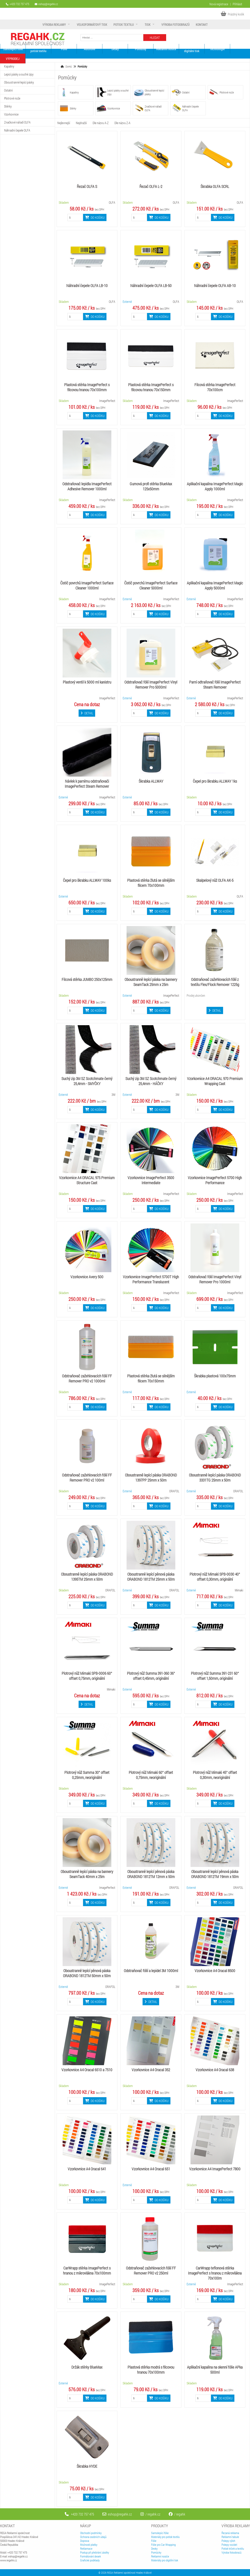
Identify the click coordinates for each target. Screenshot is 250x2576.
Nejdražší (81, 123)
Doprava (84, 2541)
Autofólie (89, 49)
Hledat (155, 37)
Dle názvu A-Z (101, 123)
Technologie (217, 49)
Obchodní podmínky (91, 2533)
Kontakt (202, 24)
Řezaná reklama (230, 2533)
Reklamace (86, 2548)
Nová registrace (218, 4)
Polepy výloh (228, 2541)
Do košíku (95, 217)
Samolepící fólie (13, 49)
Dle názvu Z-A (122, 123)
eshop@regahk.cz (48, 4)
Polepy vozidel (229, 2545)
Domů (69, 66)
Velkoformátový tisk (92, 24)
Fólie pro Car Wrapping (163, 2545)
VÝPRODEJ (13, 59)
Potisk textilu (123, 24)
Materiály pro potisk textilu (38, 49)
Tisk (148, 24)
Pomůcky (140, 49)
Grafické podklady (90, 2560)
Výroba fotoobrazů (175, 24)
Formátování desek (90, 2556)
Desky (115, 49)
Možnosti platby (88, 2545)
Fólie (64, 49)
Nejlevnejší (63, 123)
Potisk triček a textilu (233, 2548)
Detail (87, 713)
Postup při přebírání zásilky (94, 2552)
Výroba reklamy (54, 24)
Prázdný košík (232, 14)
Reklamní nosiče (166, 49)
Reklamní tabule (230, 2537)
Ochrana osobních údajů (93, 2537)
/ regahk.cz (150, 2514)
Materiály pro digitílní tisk (164, 2560)
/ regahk (177, 2514)
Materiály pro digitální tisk (192, 49)
